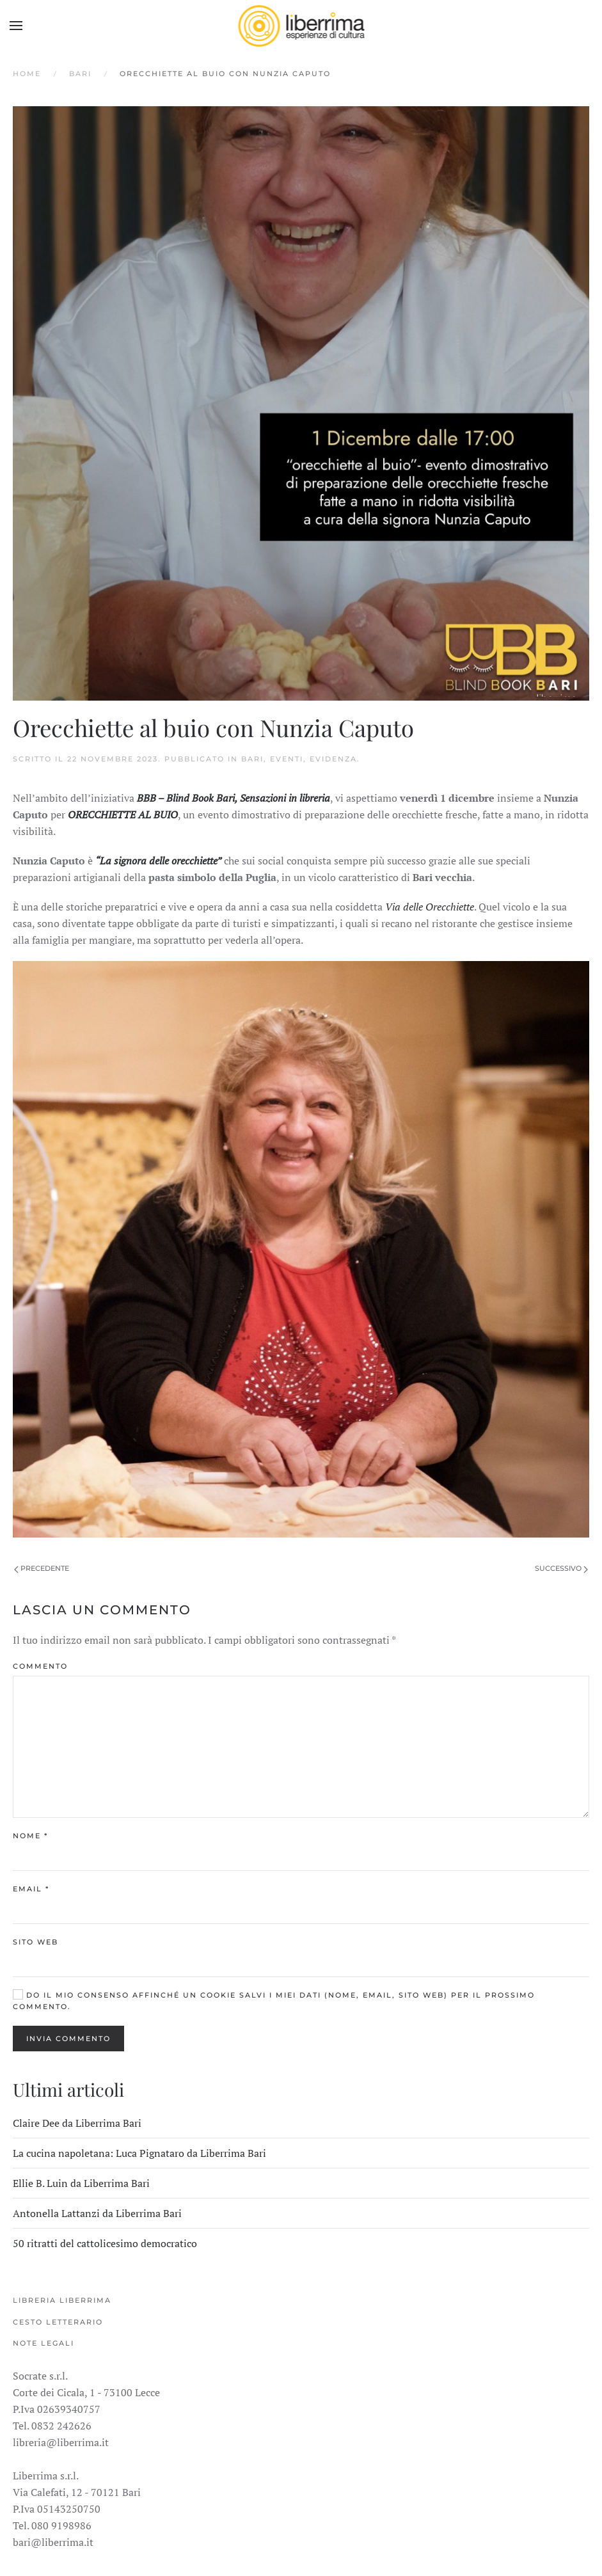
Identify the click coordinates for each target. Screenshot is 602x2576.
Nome (30, 1835)
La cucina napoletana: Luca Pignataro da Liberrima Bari (139, 2153)
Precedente (41, 1568)
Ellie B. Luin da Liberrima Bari (81, 2183)
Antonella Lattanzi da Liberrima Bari (97, 2213)
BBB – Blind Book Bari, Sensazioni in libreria (233, 798)
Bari (80, 73)
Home (27, 73)
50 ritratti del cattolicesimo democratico (105, 2243)
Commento (40, 1666)
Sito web (35, 1941)
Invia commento (68, 2038)
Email (31, 1888)
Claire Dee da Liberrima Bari (77, 2123)
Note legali (43, 2343)
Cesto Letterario (58, 2322)
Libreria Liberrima (62, 2300)
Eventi (286, 758)
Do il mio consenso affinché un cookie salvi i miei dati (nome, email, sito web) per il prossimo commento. (274, 2000)
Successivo (561, 1568)
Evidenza (333, 758)
